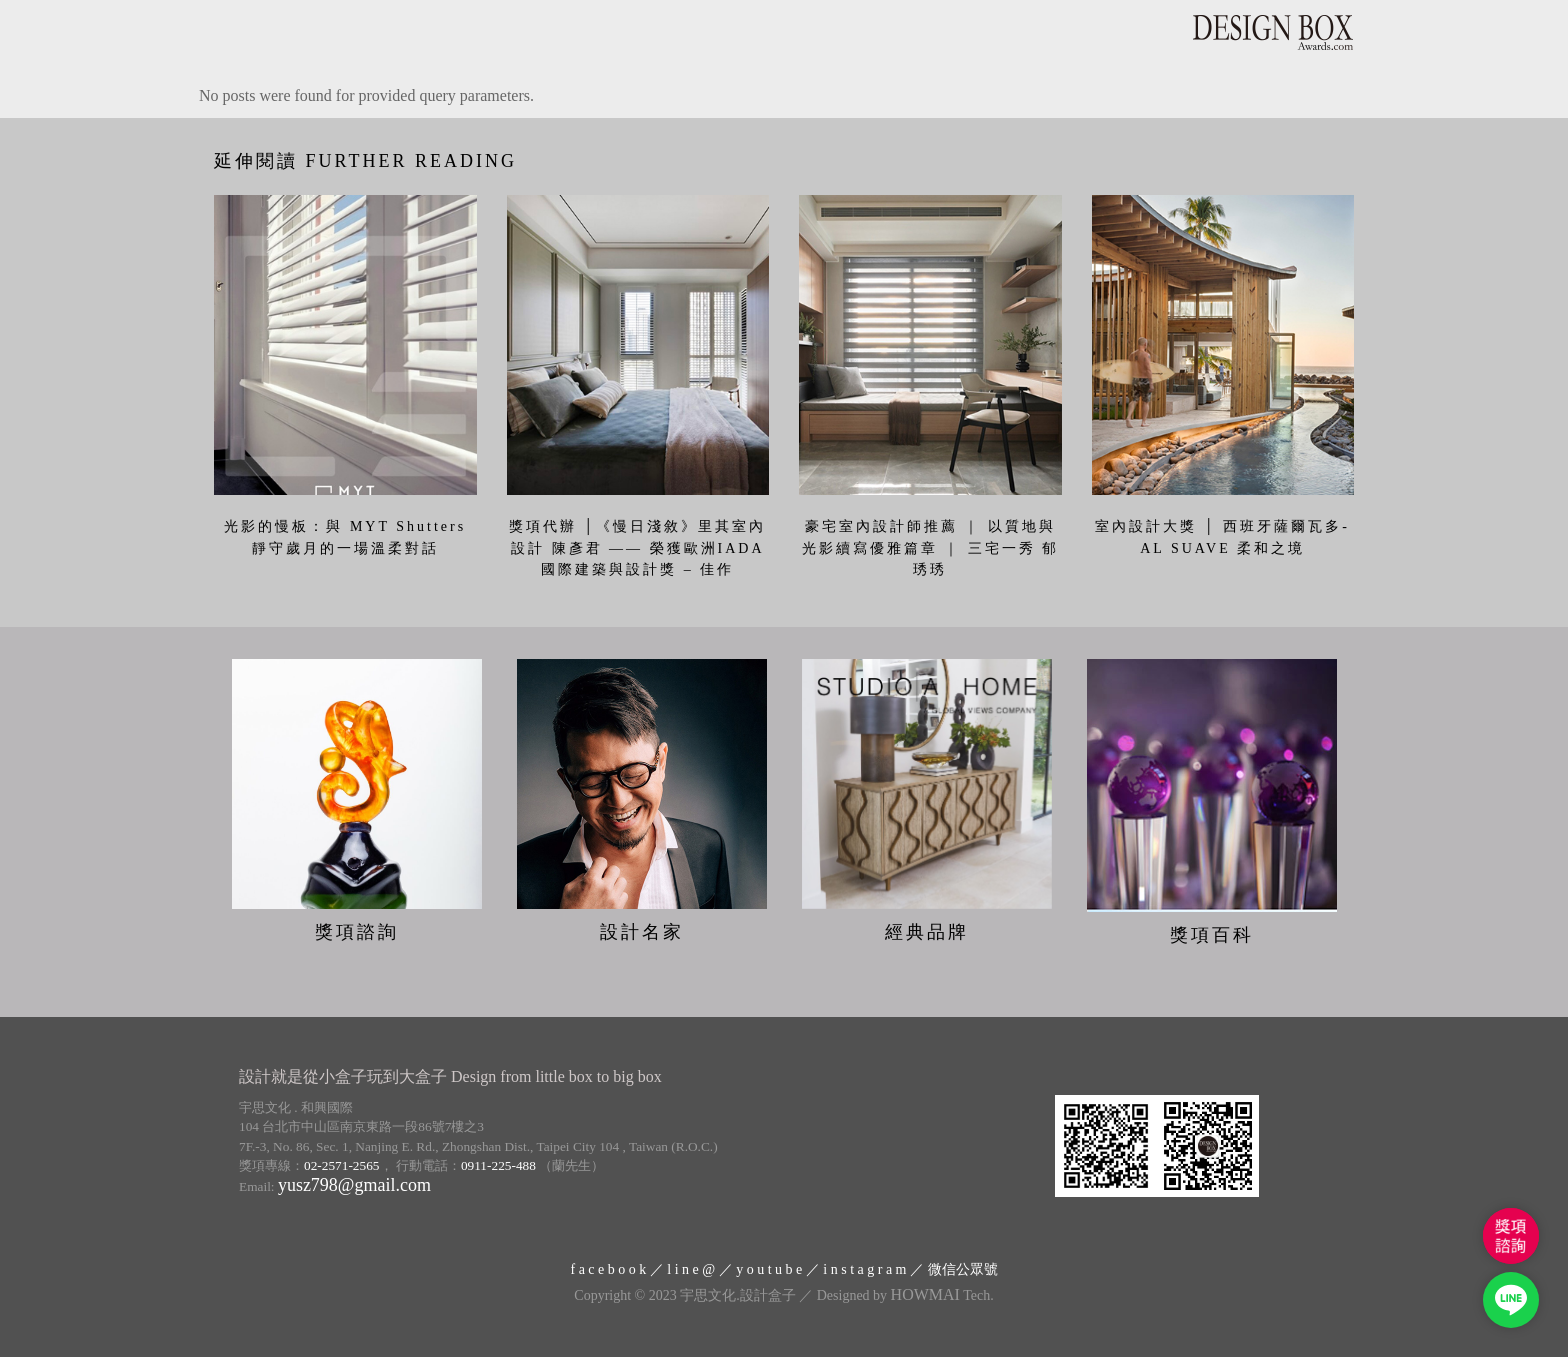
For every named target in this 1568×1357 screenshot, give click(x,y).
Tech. (942, 1291)
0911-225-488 (498, 1161)
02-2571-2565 (342, 1161)
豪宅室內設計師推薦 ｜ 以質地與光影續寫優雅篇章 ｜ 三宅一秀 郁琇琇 (931, 548)
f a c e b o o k (608, 1265)
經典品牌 (927, 928)
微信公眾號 (963, 1265)
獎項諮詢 (357, 928)
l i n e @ (691, 1265)
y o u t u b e (769, 1265)
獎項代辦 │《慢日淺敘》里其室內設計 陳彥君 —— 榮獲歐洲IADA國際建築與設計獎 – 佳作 (637, 548)
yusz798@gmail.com (354, 1181)
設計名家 (642, 928)
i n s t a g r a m (864, 1265)
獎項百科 (1212, 931)
